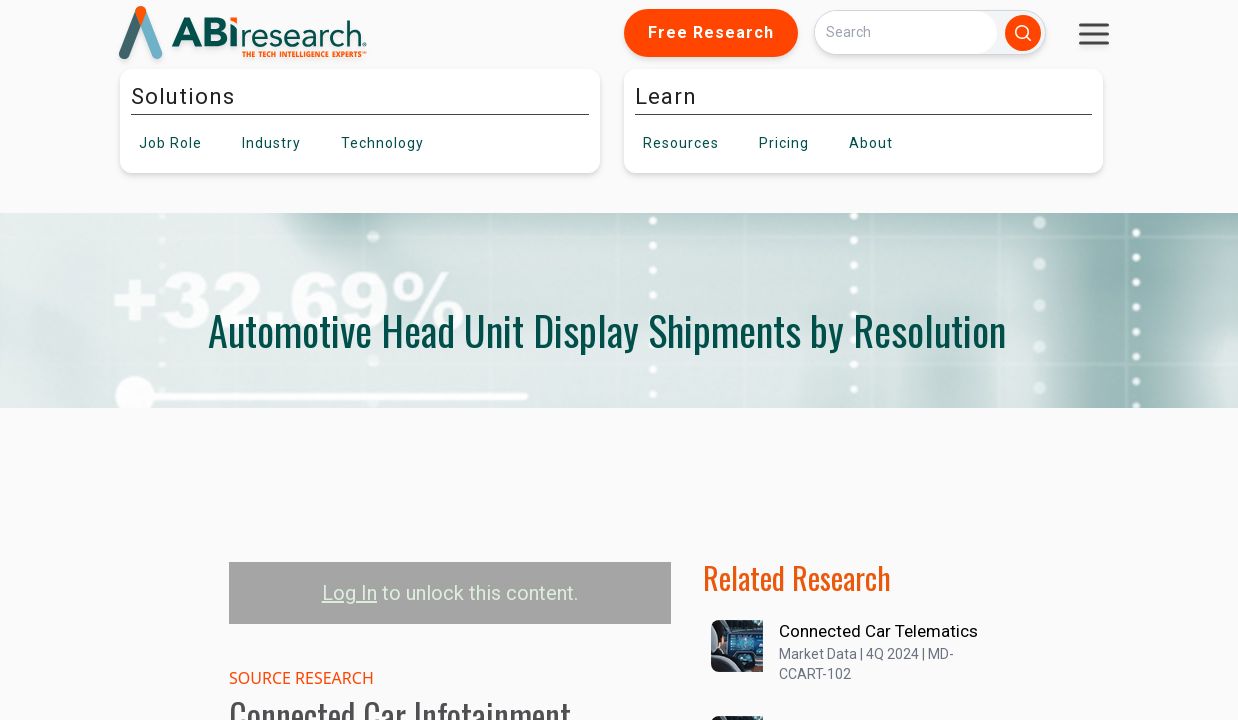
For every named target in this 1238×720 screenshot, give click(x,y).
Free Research (711, 32)
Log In (349, 593)
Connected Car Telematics (878, 631)
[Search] (906, 32)
